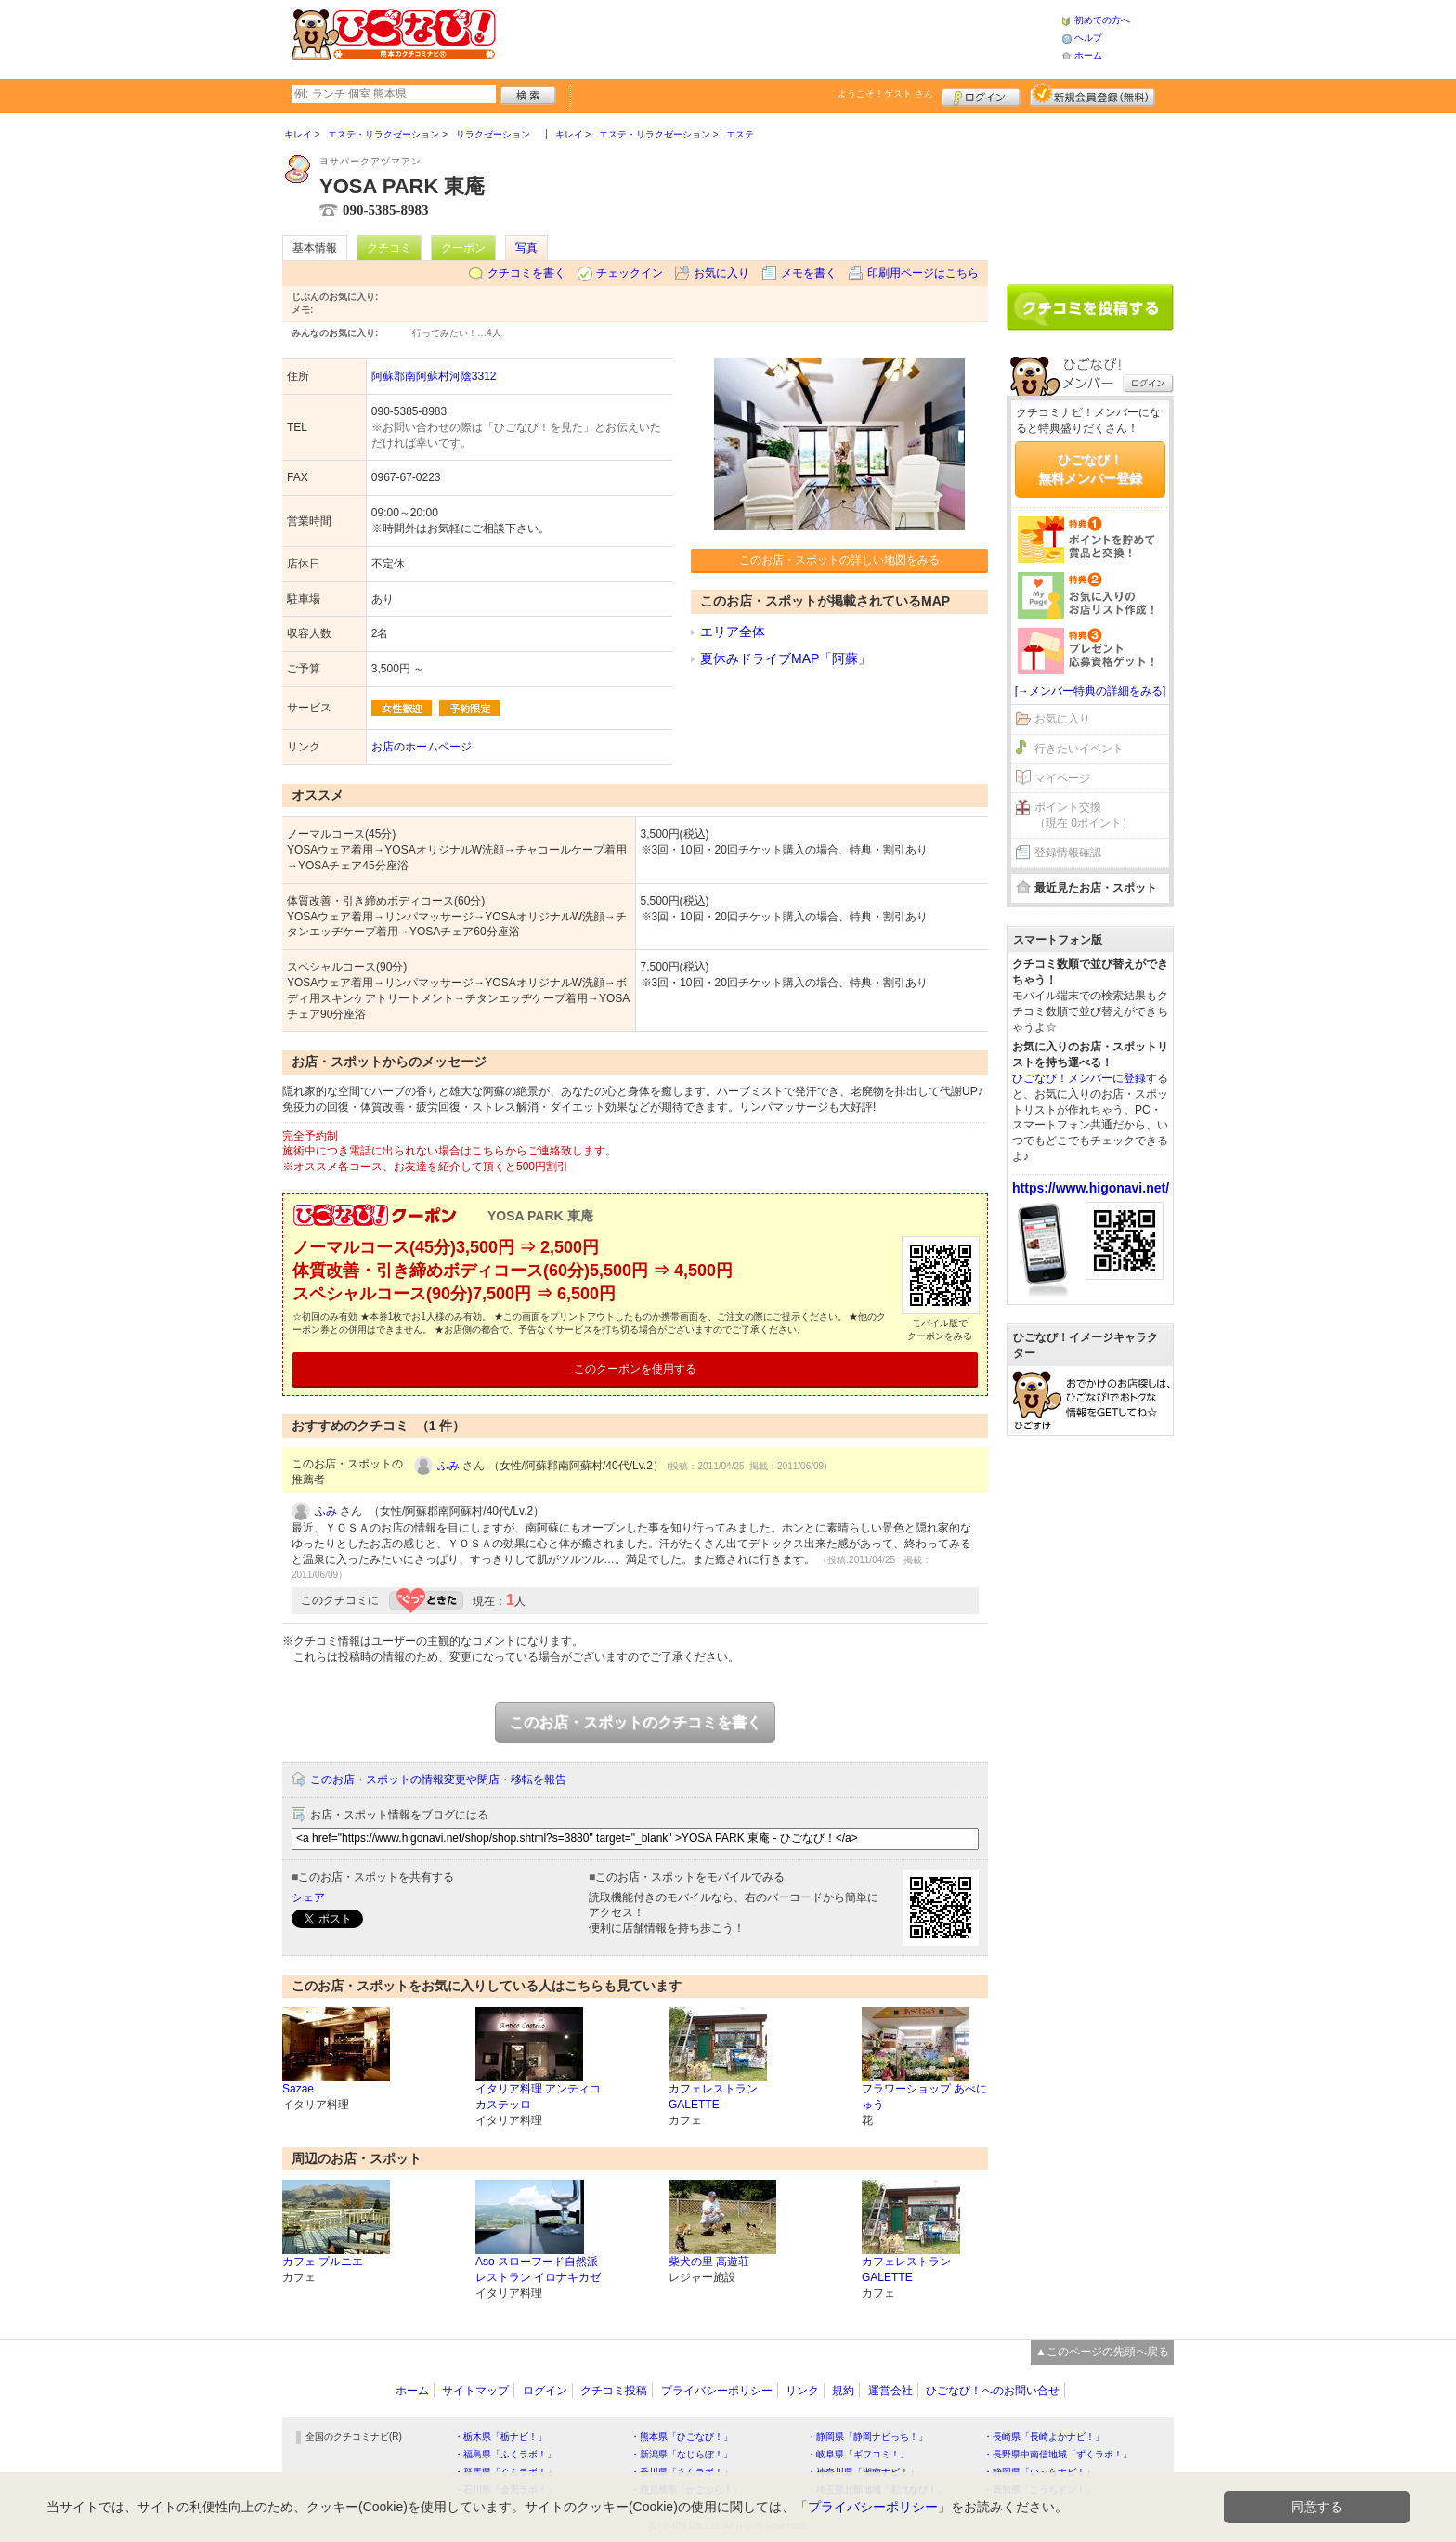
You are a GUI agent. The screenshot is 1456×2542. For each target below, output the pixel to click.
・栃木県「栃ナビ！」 (500, 2436)
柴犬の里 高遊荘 (709, 2261)
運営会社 (890, 2390)
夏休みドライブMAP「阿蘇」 (785, 658)
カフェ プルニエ (322, 2261)
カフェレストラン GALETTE (713, 2096)
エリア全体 (732, 631)
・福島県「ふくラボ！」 (505, 2454)
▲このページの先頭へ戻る (1102, 2351)
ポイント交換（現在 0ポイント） (1083, 815)
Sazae (298, 2088)
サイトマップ (475, 2390)
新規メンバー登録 (1092, 95)
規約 (843, 2390)
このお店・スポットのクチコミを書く (635, 1722)
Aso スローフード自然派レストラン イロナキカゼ (538, 2269)
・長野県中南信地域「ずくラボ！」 (1057, 2454)
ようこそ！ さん (885, 93)
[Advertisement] (778, 37)
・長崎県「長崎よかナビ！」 (1043, 2436)
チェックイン (629, 273)
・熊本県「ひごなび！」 (681, 2436)
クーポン (463, 247)
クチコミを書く (527, 273)
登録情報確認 (1067, 852)
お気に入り (721, 273)
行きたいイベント (1079, 748)
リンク (802, 2390)
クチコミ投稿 (613, 2390)
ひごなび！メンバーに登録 (1079, 1078)
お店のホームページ (421, 746)
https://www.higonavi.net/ (1090, 1187)
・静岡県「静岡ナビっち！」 (867, 2436)
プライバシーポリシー (717, 2390)
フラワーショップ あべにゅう (924, 2096)
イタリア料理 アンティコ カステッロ (538, 2096)
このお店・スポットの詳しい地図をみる (839, 560)
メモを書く (809, 273)
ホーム (1088, 55)
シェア (308, 1897)
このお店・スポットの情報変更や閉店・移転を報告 (438, 1779)
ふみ (448, 1465)
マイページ (1062, 778)
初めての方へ (1102, 20)
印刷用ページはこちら (923, 273)
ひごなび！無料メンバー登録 (1090, 469)
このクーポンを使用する (635, 1368)
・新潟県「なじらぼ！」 (681, 2454)
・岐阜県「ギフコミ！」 (858, 2454)
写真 (526, 247)
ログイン (981, 95)
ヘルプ (1088, 38)
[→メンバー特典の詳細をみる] (1090, 690)
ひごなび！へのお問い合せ (993, 2390)
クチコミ (389, 247)
